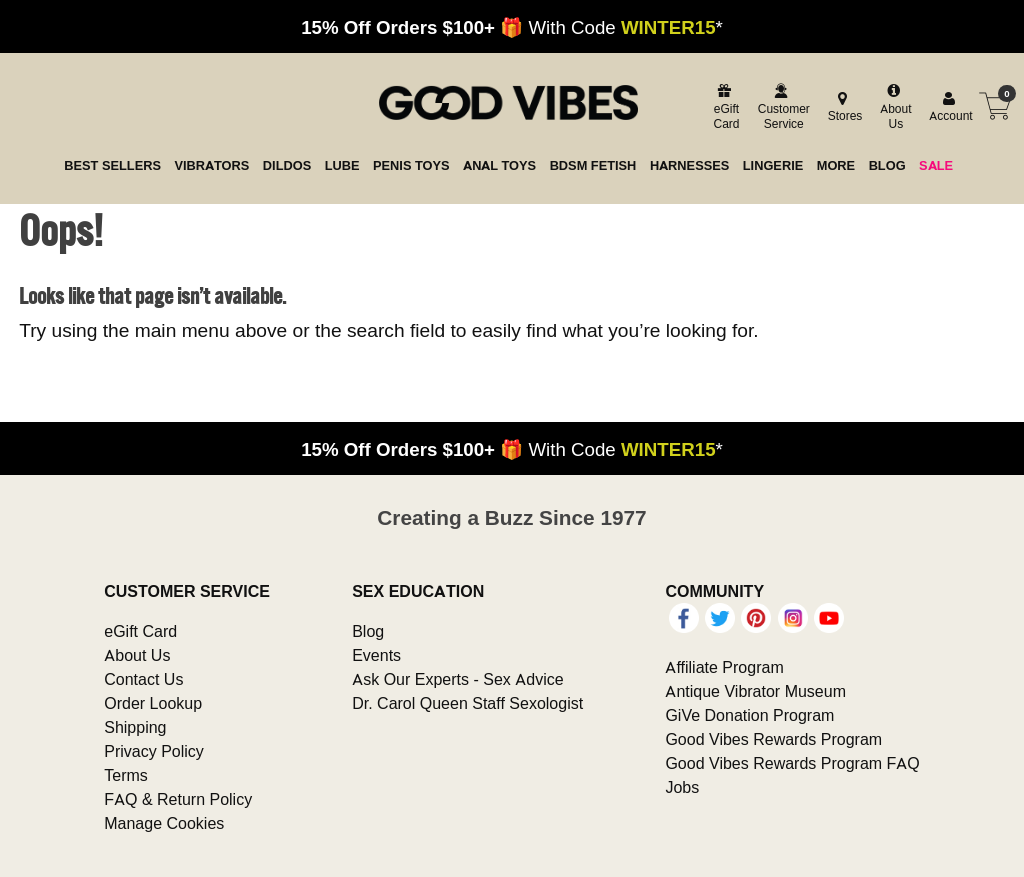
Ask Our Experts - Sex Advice (457, 679)
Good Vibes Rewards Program (773, 739)
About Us (137, 655)
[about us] (893, 107)
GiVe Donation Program (749, 715)
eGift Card (140, 631)
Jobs (682, 787)
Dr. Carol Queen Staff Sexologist (467, 703)
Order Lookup (153, 703)
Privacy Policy (154, 751)
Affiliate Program (724, 667)
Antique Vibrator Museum (755, 691)
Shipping (135, 727)
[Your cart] (995, 106)
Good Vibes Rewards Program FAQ (792, 763)
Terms (126, 775)
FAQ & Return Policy (178, 799)
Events (376, 655)
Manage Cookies (164, 823)
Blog (368, 631)
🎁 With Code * (512, 27)
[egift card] (724, 107)
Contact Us (143, 679)
